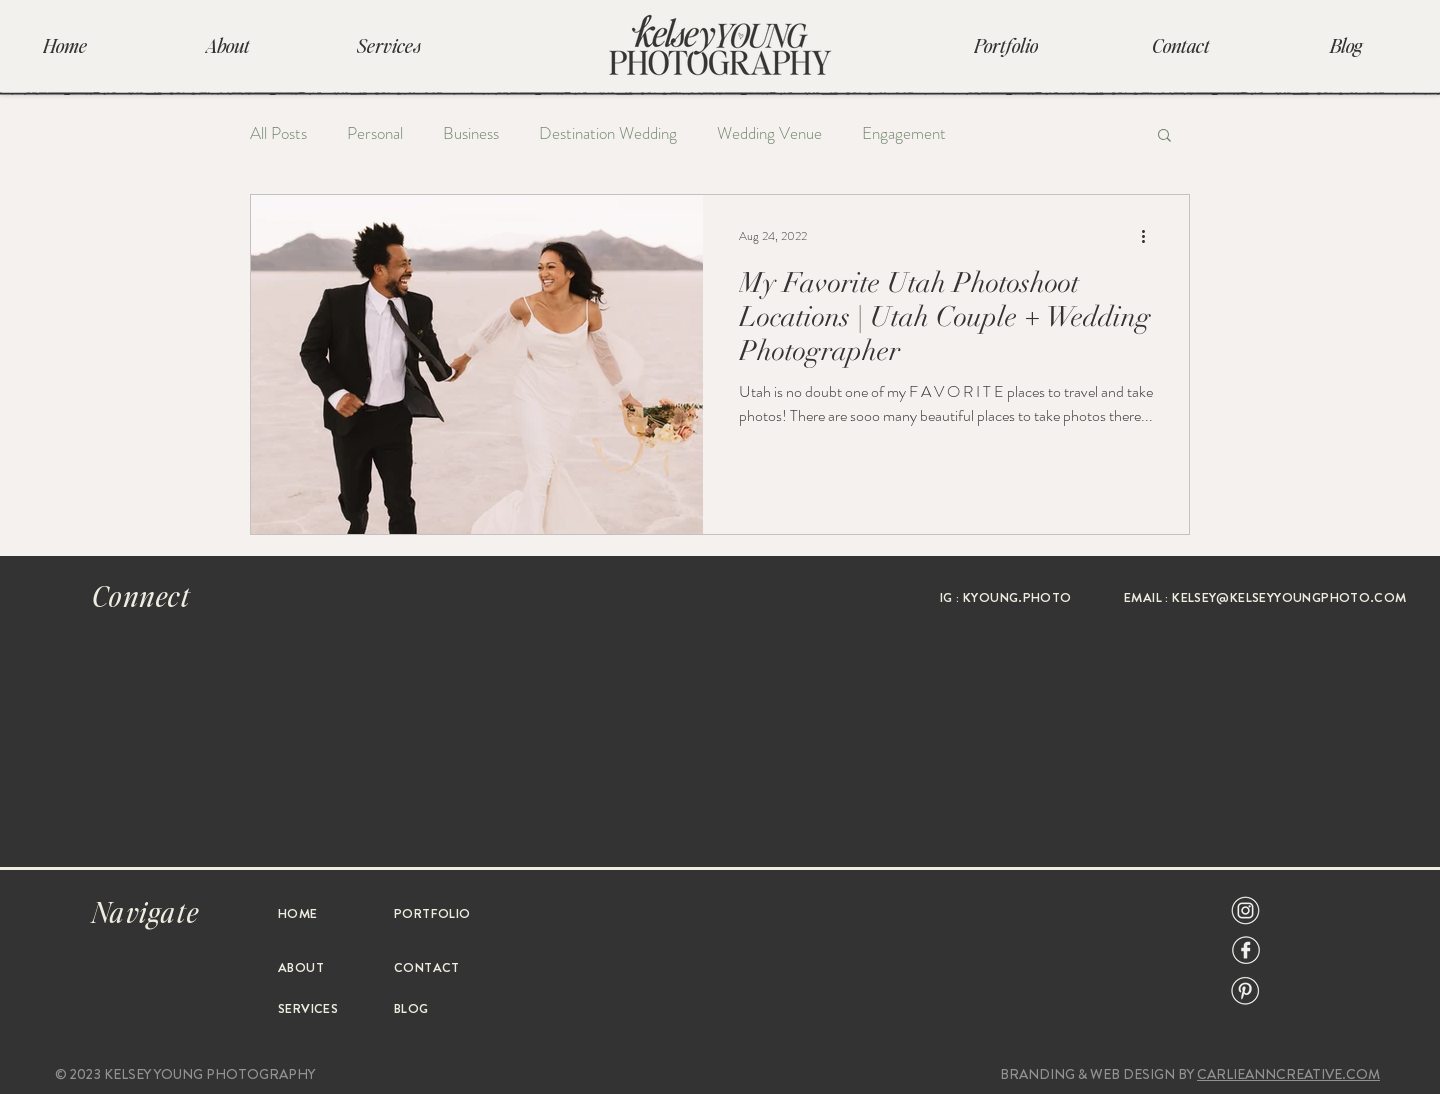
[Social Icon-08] (1245, 990)
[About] (227, 45)
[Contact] (1181, 45)
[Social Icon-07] (1245, 910)
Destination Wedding (608, 133)
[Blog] (1346, 45)
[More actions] (1150, 236)
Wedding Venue (769, 133)
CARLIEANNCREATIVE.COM (1288, 1074)
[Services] (389, 45)
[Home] (65, 45)
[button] (1164, 136)
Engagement (904, 133)
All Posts (278, 133)
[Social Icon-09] (1245, 950)
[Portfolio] (1006, 45)
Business (471, 133)
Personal (375, 133)
